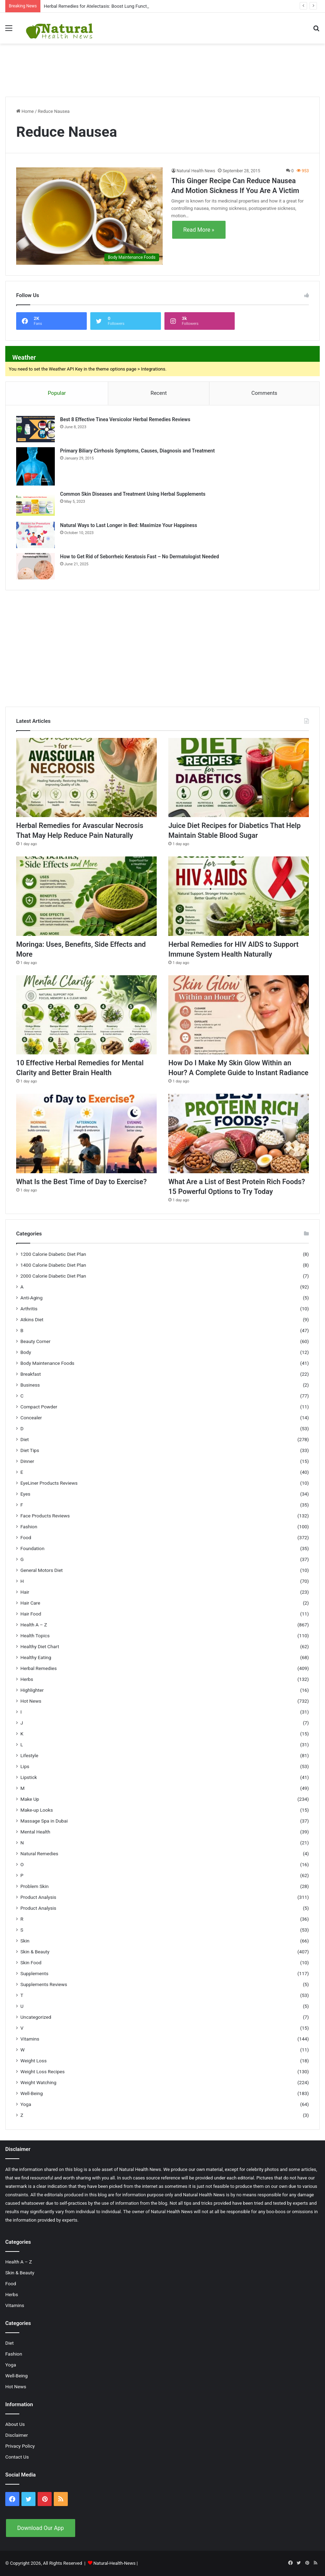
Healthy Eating (35, 1657)
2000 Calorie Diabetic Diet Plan (53, 1276)
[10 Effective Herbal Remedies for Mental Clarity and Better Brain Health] (86, 1015)
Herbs (26, 1679)
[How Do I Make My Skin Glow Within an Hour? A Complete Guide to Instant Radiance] (238, 1015)
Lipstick (28, 1777)
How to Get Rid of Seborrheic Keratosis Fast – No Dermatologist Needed (139, 556)
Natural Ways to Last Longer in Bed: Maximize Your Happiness (128, 525)
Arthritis (29, 1308)
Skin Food (30, 1962)
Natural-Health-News (115, 2563)
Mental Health (35, 1832)
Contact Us (17, 2457)
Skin (25, 1941)
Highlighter (32, 1690)
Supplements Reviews (43, 1984)
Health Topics (35, 1635)
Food (25, 1537)
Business (30, 1385)
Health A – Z (33, 1624)
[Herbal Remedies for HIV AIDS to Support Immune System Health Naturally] (238, 896)
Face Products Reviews (45, 1515)
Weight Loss (33, 2060)
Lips (24, 1766)
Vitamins (29, 2039)
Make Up (29, 1799)
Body (25, 1352)
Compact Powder (38, 1406)
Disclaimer (16, 2435)
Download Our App (40, 2528)
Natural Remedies (39, 1853)
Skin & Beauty (35, 1951)
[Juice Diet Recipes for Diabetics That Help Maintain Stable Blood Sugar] (238, 777)
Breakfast (30, 1374)
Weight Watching (38, 2082)
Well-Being (31, 2093)
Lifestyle (29, 1755)
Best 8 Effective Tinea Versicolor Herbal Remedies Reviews (125, 419)
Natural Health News (196, 170)
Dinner (27, 1461)
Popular (57, 393)
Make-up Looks (36, 1810)
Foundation (32, 1548)
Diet (24, 1439)
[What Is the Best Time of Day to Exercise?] (86, 1133)
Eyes (25, 1494)
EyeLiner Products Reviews (49, 1483)
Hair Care (30, 1603)
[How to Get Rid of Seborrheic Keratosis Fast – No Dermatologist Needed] (35, 566)
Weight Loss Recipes (42, 2071)
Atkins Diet (31, 1319)
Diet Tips (29, 1450)
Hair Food (30, 1614)
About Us (15, 2424)
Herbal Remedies (38, 1668)
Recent (158, 393)
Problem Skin (34, 1886)
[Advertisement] (163, 66)
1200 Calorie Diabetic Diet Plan (53, 1254)
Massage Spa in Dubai (44, 1821)
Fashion (28, 1526)
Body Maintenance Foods (47, 1363)
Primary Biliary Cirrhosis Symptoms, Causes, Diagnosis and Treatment (137, 451)
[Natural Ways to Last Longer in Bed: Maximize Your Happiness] (35, 535)
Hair (24, 1592)
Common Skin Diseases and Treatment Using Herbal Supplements (133, 494)
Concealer (31, 1417)
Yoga (25, 2104)
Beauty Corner (35, 1341)
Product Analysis (38, 1897)
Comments (265, 393)
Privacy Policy (20, 2446)
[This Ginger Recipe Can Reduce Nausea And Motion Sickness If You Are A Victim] (89, 216)
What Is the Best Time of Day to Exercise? (81, 1181)
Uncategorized (35, 2017)
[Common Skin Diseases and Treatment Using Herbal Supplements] (35, 503)
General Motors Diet (41, 1570)
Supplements (34, 1973)
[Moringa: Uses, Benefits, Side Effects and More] (86, 896)
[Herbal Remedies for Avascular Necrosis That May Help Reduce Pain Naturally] (86, 777)
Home (25, 111)
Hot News (30, 1701)
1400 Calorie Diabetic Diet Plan (53, 1265)
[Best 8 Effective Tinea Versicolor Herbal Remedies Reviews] (35, 429)
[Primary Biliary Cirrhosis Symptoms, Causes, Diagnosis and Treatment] (35, 466)
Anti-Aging (31, 1297)
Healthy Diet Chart (39, 1646)
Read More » (198, 229)
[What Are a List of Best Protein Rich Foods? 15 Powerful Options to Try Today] (238, 1133)
